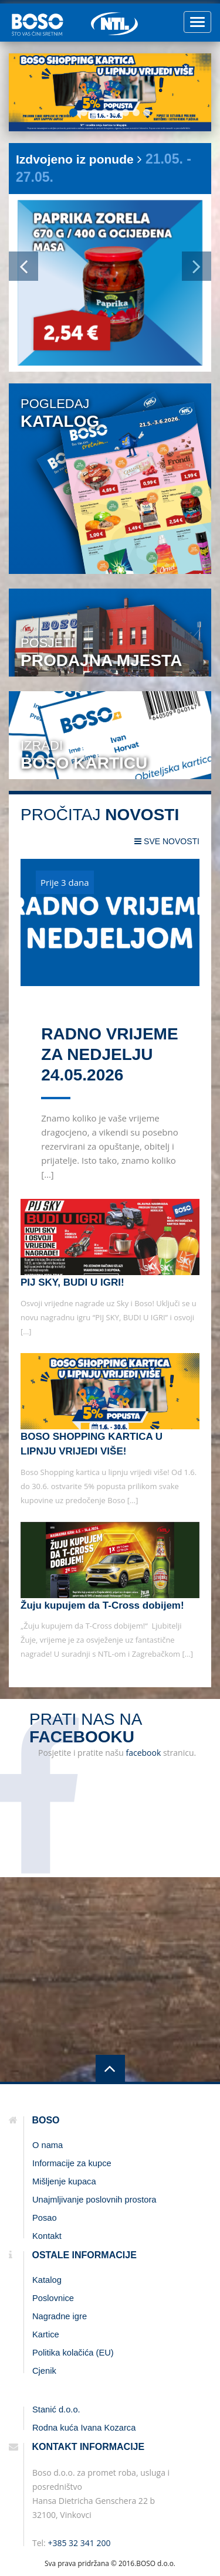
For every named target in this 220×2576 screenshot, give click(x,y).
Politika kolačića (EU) (73, 2352)
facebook (143, 1752)
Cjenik (44, 2371)
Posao (44, 2217)
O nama (47, 2145)
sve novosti (166, 841)
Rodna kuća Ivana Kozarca (84, 2427)
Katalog (47, 2280)
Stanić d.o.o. (56, 2409)
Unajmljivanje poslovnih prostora (94, 2199)
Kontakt (47, 2236)
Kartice (45, 2334)
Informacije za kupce (71, 2163)
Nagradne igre (59, 2316)
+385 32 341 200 (79, 2542)
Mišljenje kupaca (64, 2181)
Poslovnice (53, 2298)
